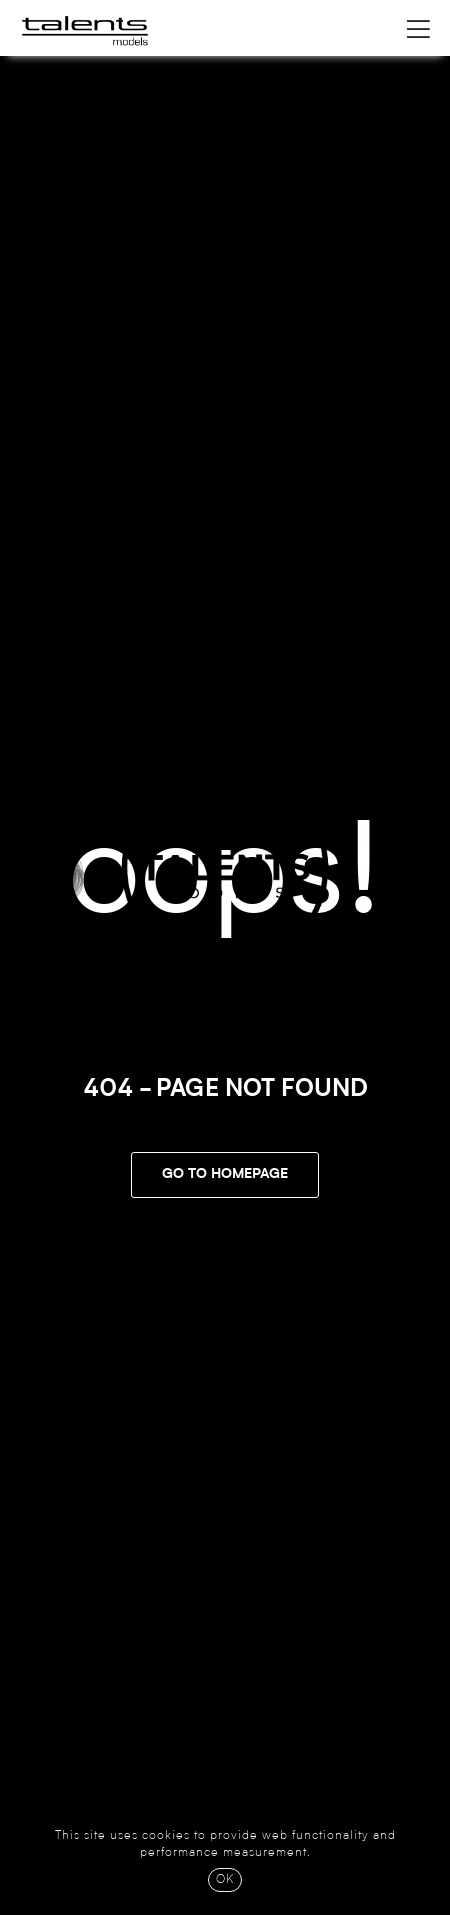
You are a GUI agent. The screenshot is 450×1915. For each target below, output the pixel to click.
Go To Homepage (225, 1175)
